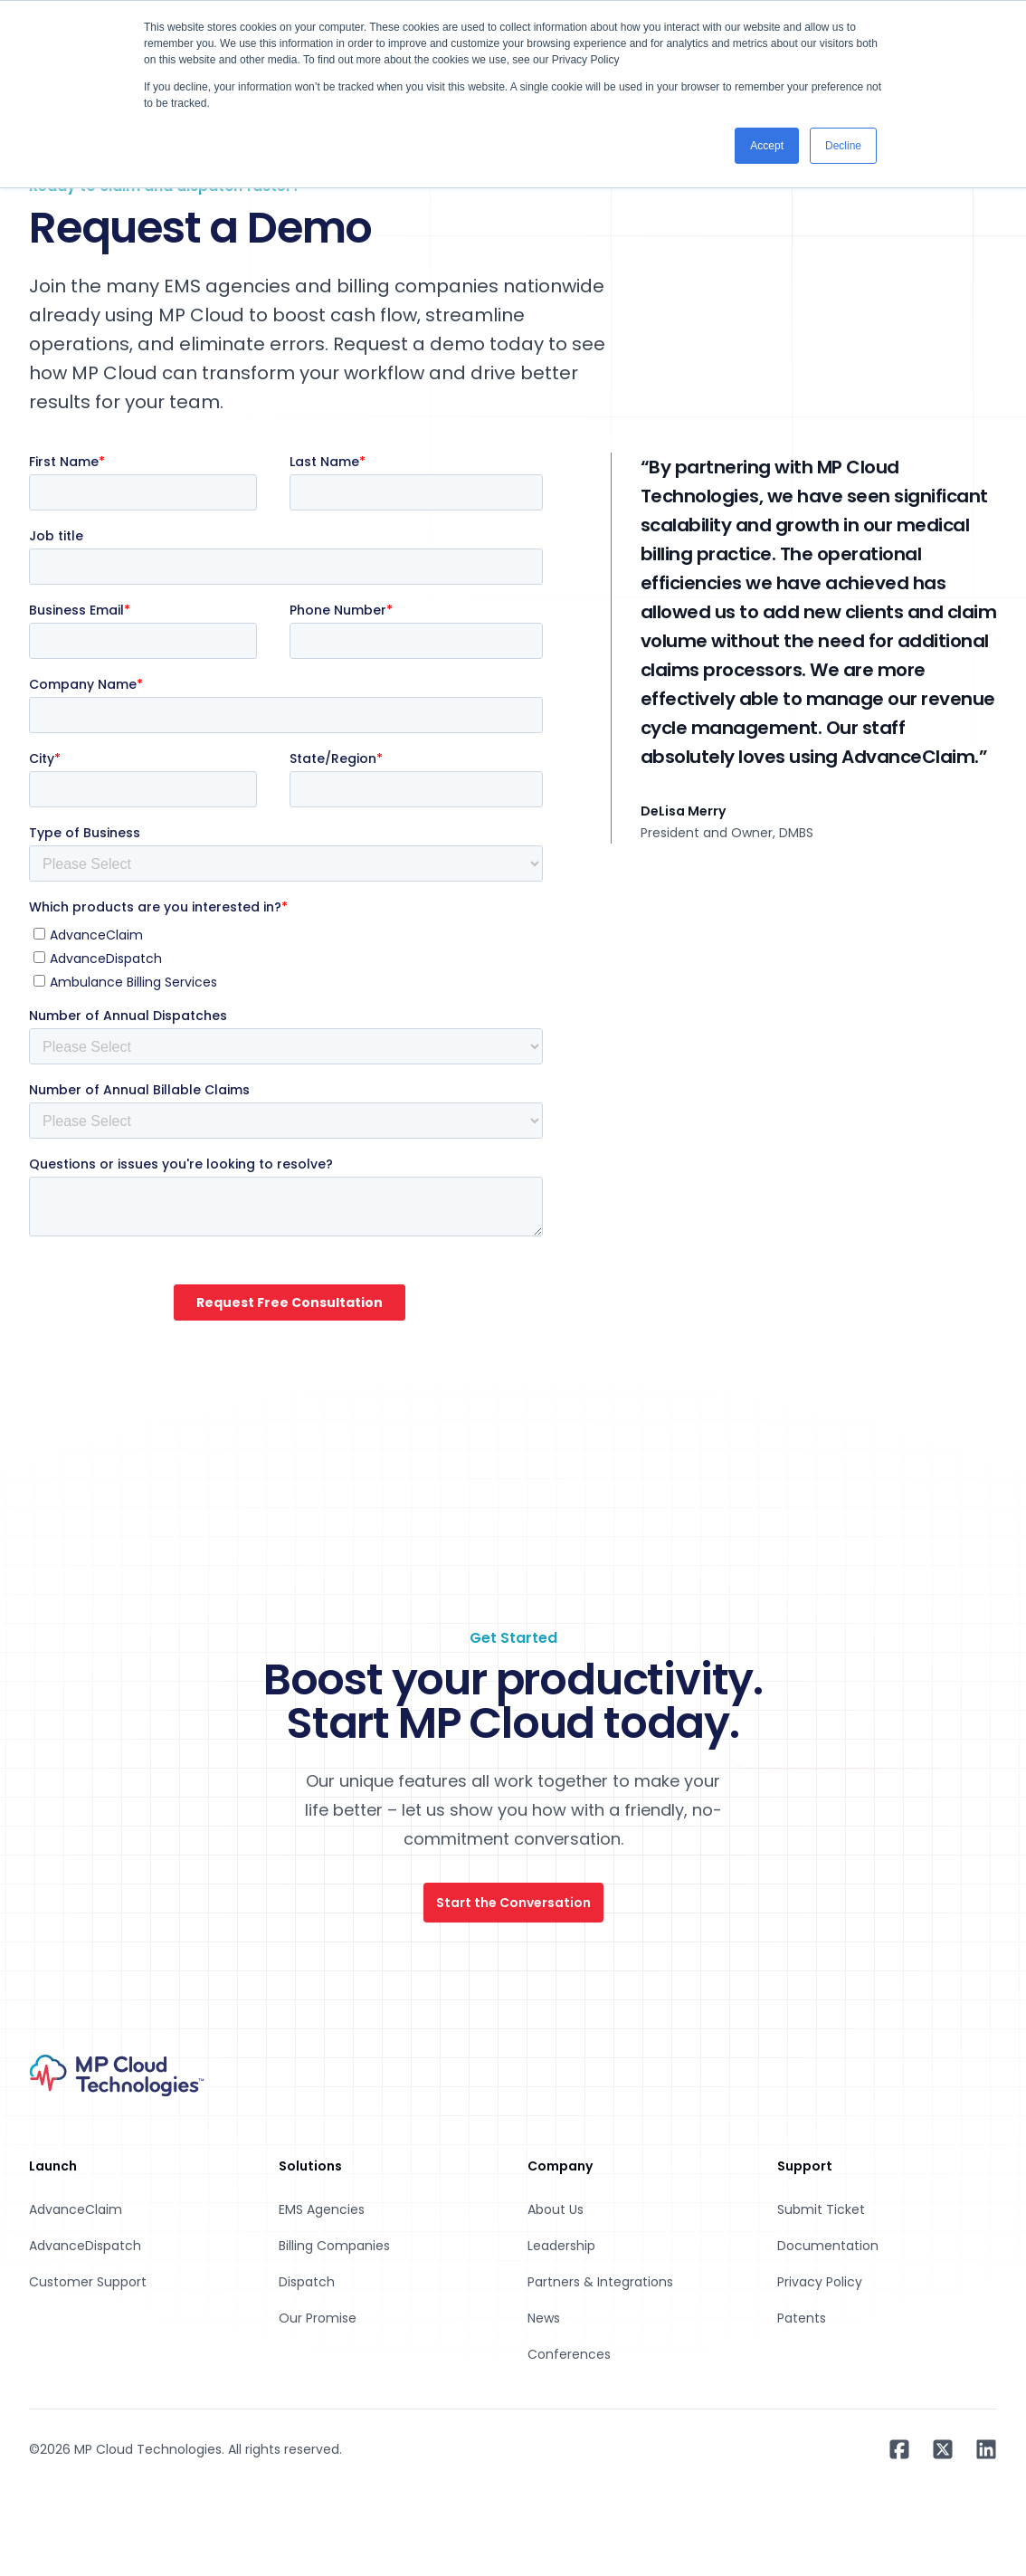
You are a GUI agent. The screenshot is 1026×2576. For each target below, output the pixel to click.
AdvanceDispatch (85, 2246)
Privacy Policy (819, 2282)
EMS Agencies (322, 2209)
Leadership (561, 2246)
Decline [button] (843, 145)
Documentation (828, 2246)
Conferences (569, 2354)
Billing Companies (334, 2246)
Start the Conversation (513, 1903)
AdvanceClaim (75, 2209)
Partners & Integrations (600, 2282)
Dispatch (307, 2282)
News (543, 2318)
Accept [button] (767, 145)
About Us (555, 2209)
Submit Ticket (821, 2209)
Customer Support (88, 2282)
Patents (801, 2318)
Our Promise (317, 2318)
